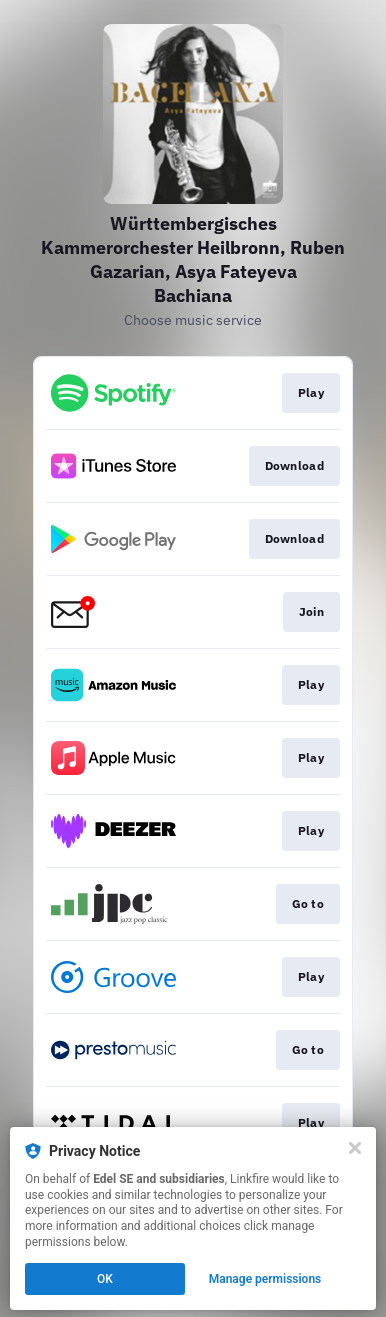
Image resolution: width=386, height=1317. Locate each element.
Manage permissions (265, 1279)
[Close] (355, 1148)
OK (105, 1279)
